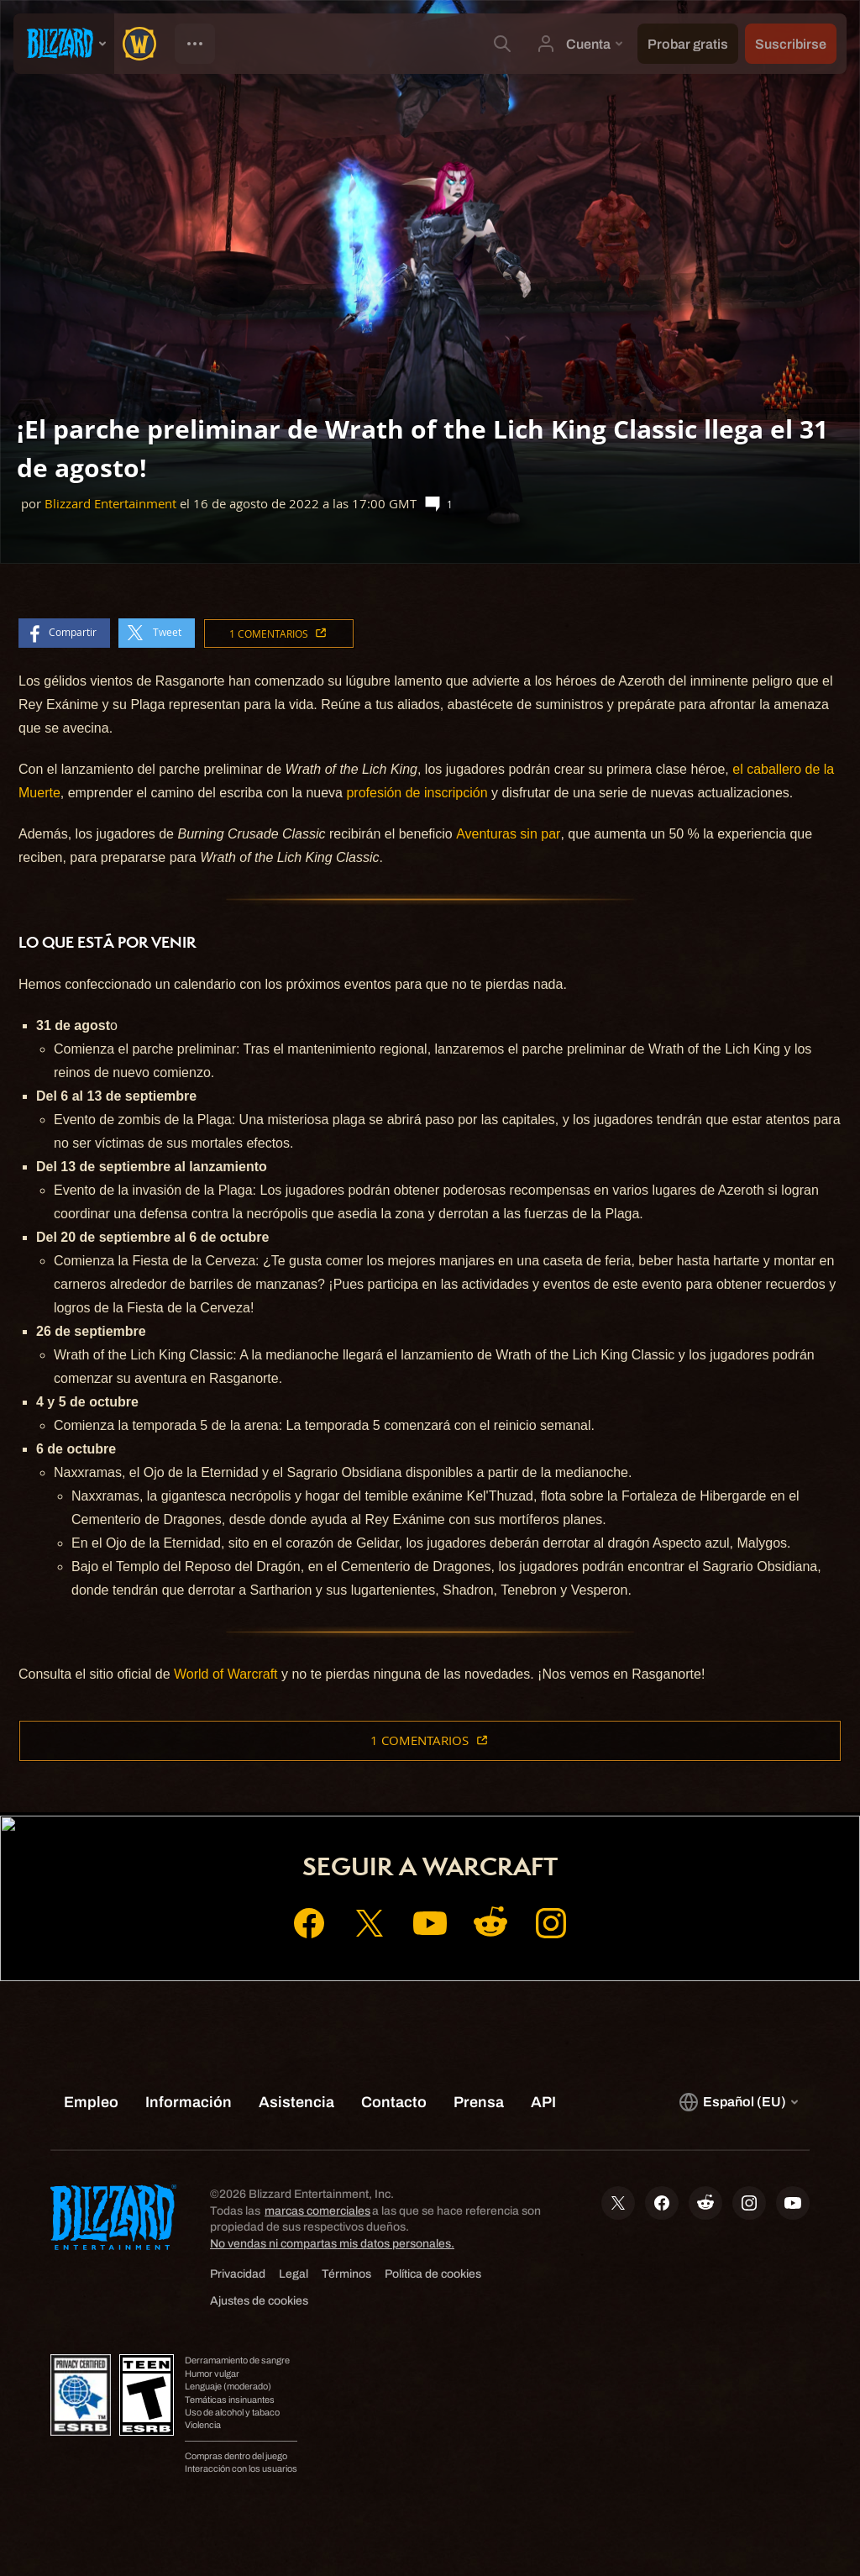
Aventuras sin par (508, 834)
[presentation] (63, 43)
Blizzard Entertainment (110, 504)
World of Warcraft (226, 1674)
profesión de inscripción (416, 793)
